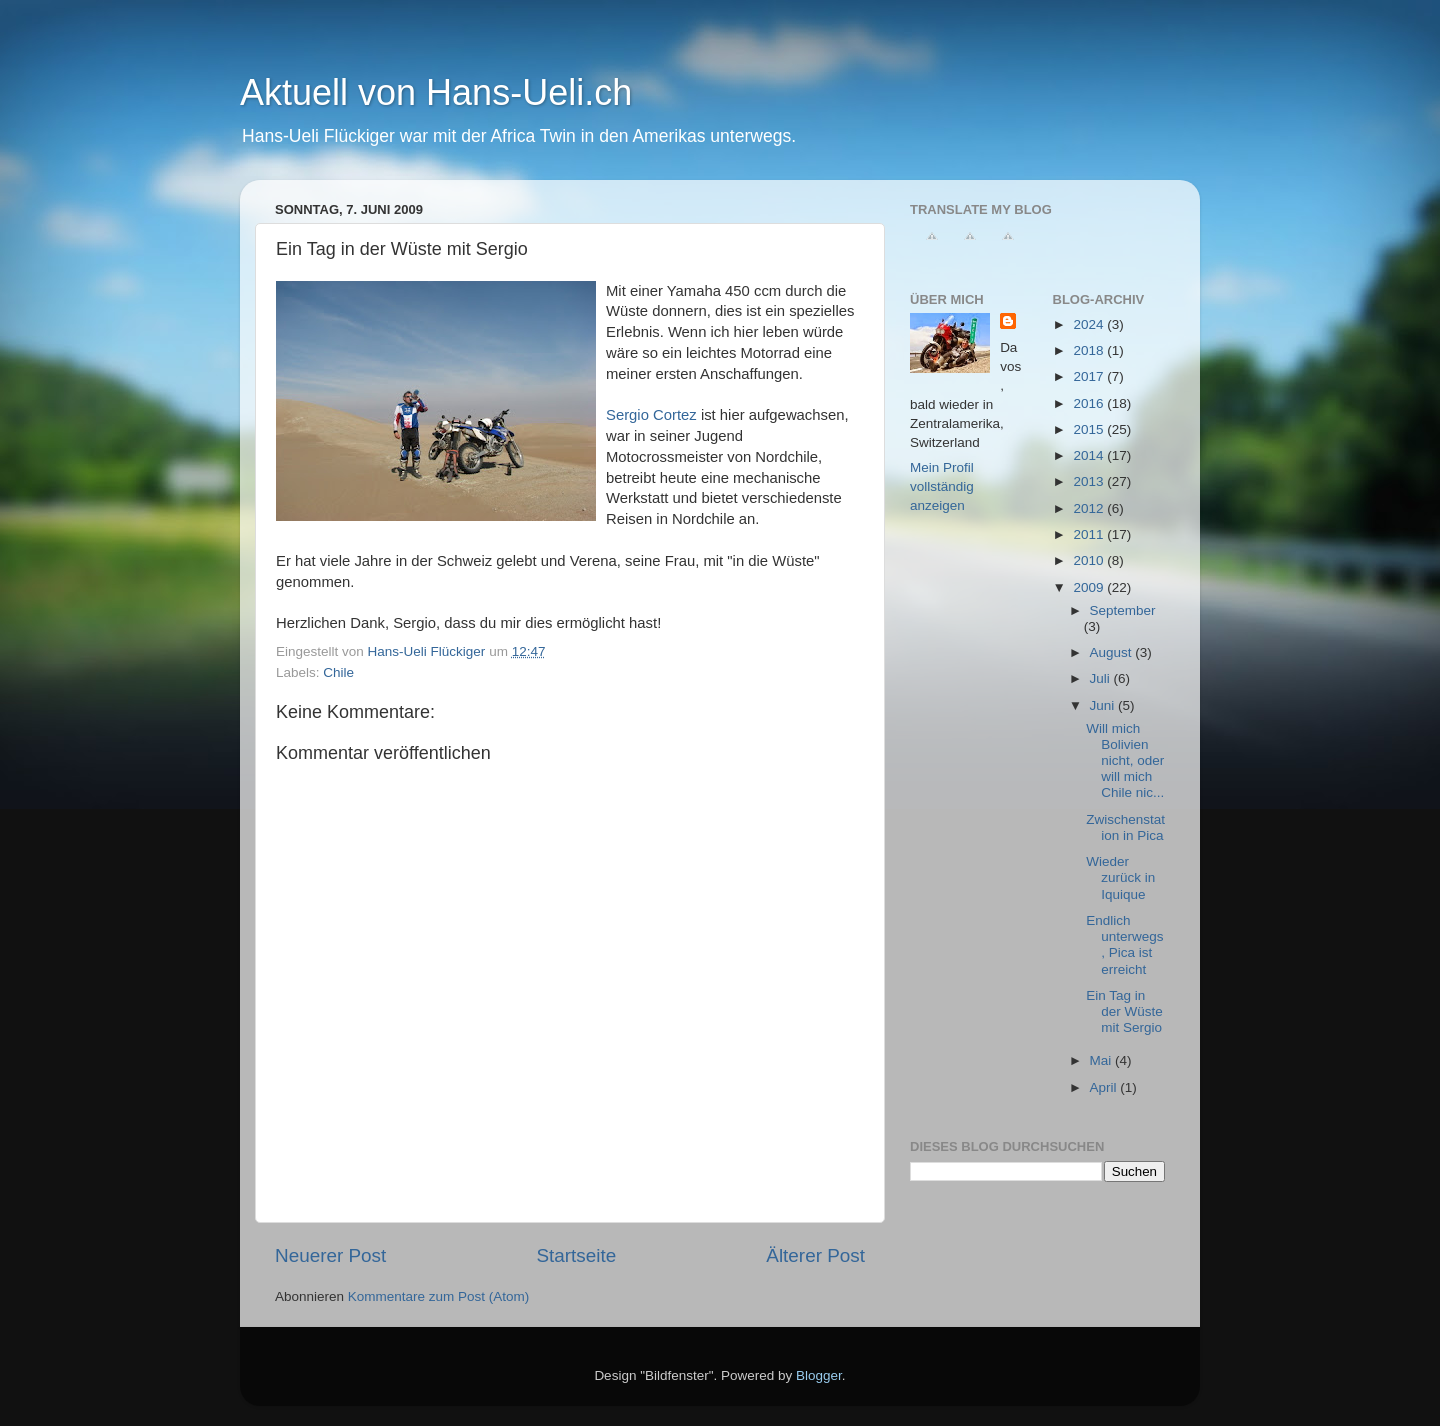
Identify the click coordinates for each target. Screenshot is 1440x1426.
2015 (1090, 429)
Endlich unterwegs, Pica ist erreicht (1124, 945)
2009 (1090, 587)
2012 (1090, 508)
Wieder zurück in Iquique (1120, 877)
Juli (1102, 678)
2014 (1090, 455)
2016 (1090, 403)
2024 (1090, 324)
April (1105, 1087)
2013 (1090, 481)
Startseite (576, 1255)
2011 (1090, 534)
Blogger (819, 1375)
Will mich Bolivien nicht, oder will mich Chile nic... (1125, 761)
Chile (338, 672)
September (1123, 610)
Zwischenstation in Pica (1125, 827)
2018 (1090, 350)
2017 (1090, 376)
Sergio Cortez (651, 415)
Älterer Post (815, 1255)
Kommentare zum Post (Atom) (439, 1296)
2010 (1090, 560)
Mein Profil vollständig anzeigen (942, 486)
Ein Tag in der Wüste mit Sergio (1124, 1011)
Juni (1104, 705)
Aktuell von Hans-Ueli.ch (436, 92)
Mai (1103, 1060)
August (1113, 652)
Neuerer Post (330, 1255)
